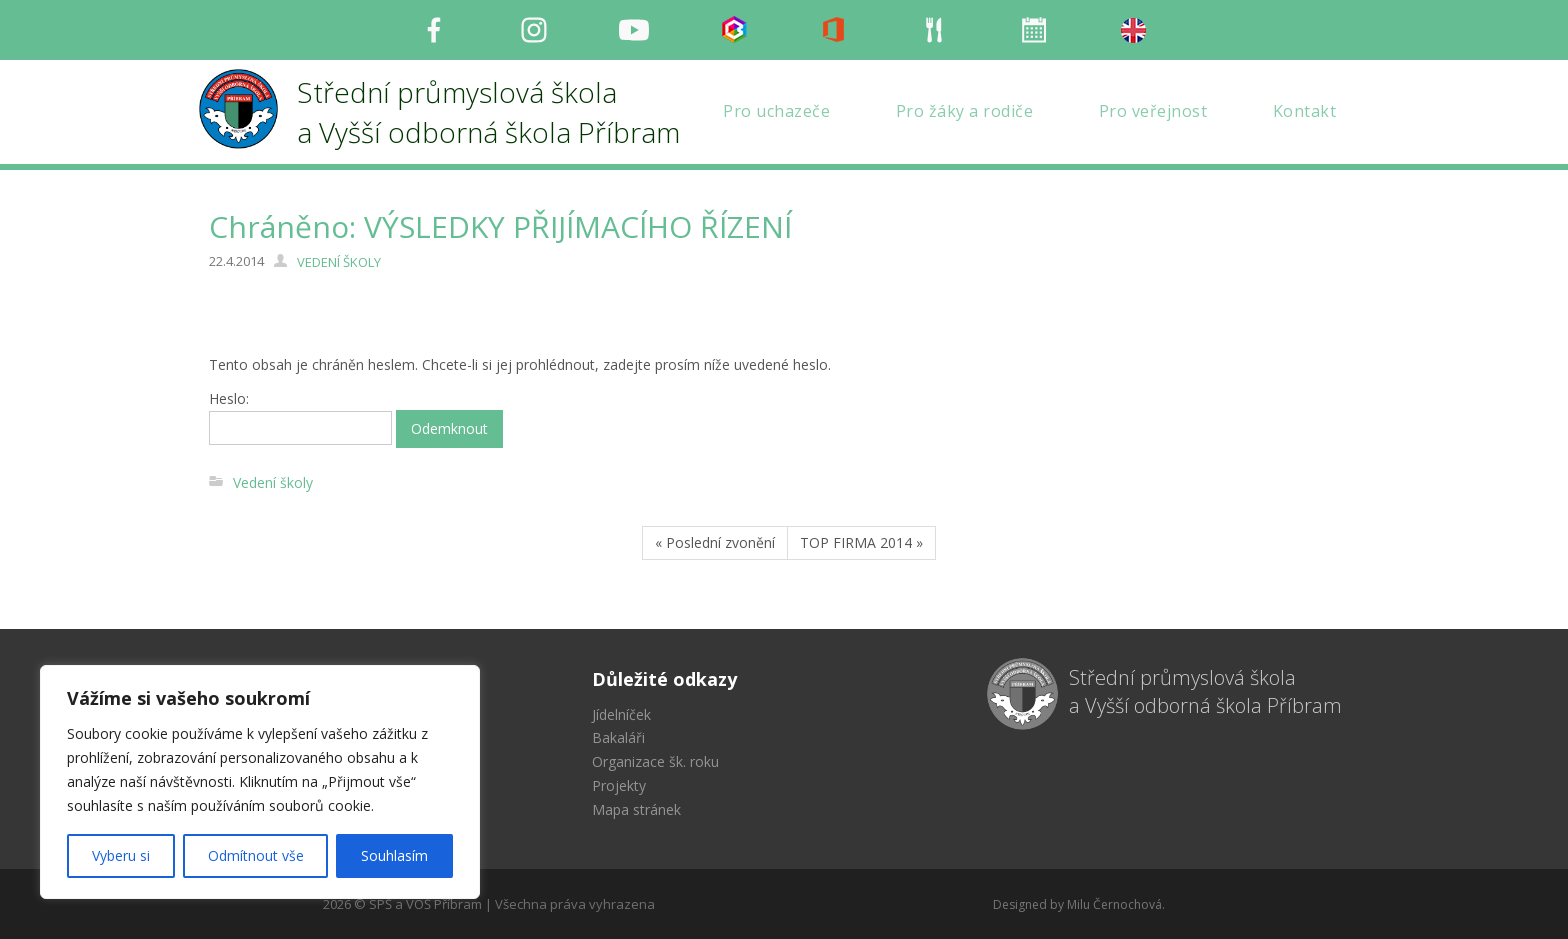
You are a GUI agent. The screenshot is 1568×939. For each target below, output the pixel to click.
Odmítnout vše (256, 855)
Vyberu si (121, 855)
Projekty (619, 785)
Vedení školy (273, 482)
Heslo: (300, 417)
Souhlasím (394, 855)
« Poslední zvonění (715, 542)
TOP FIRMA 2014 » (861, 542)
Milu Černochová (1114, 904)
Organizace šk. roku (655, 761)
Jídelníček (621, 714)
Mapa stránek (636, 809)
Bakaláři (618, 737)
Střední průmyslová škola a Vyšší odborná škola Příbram (1205, 692)
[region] (260, 782)
